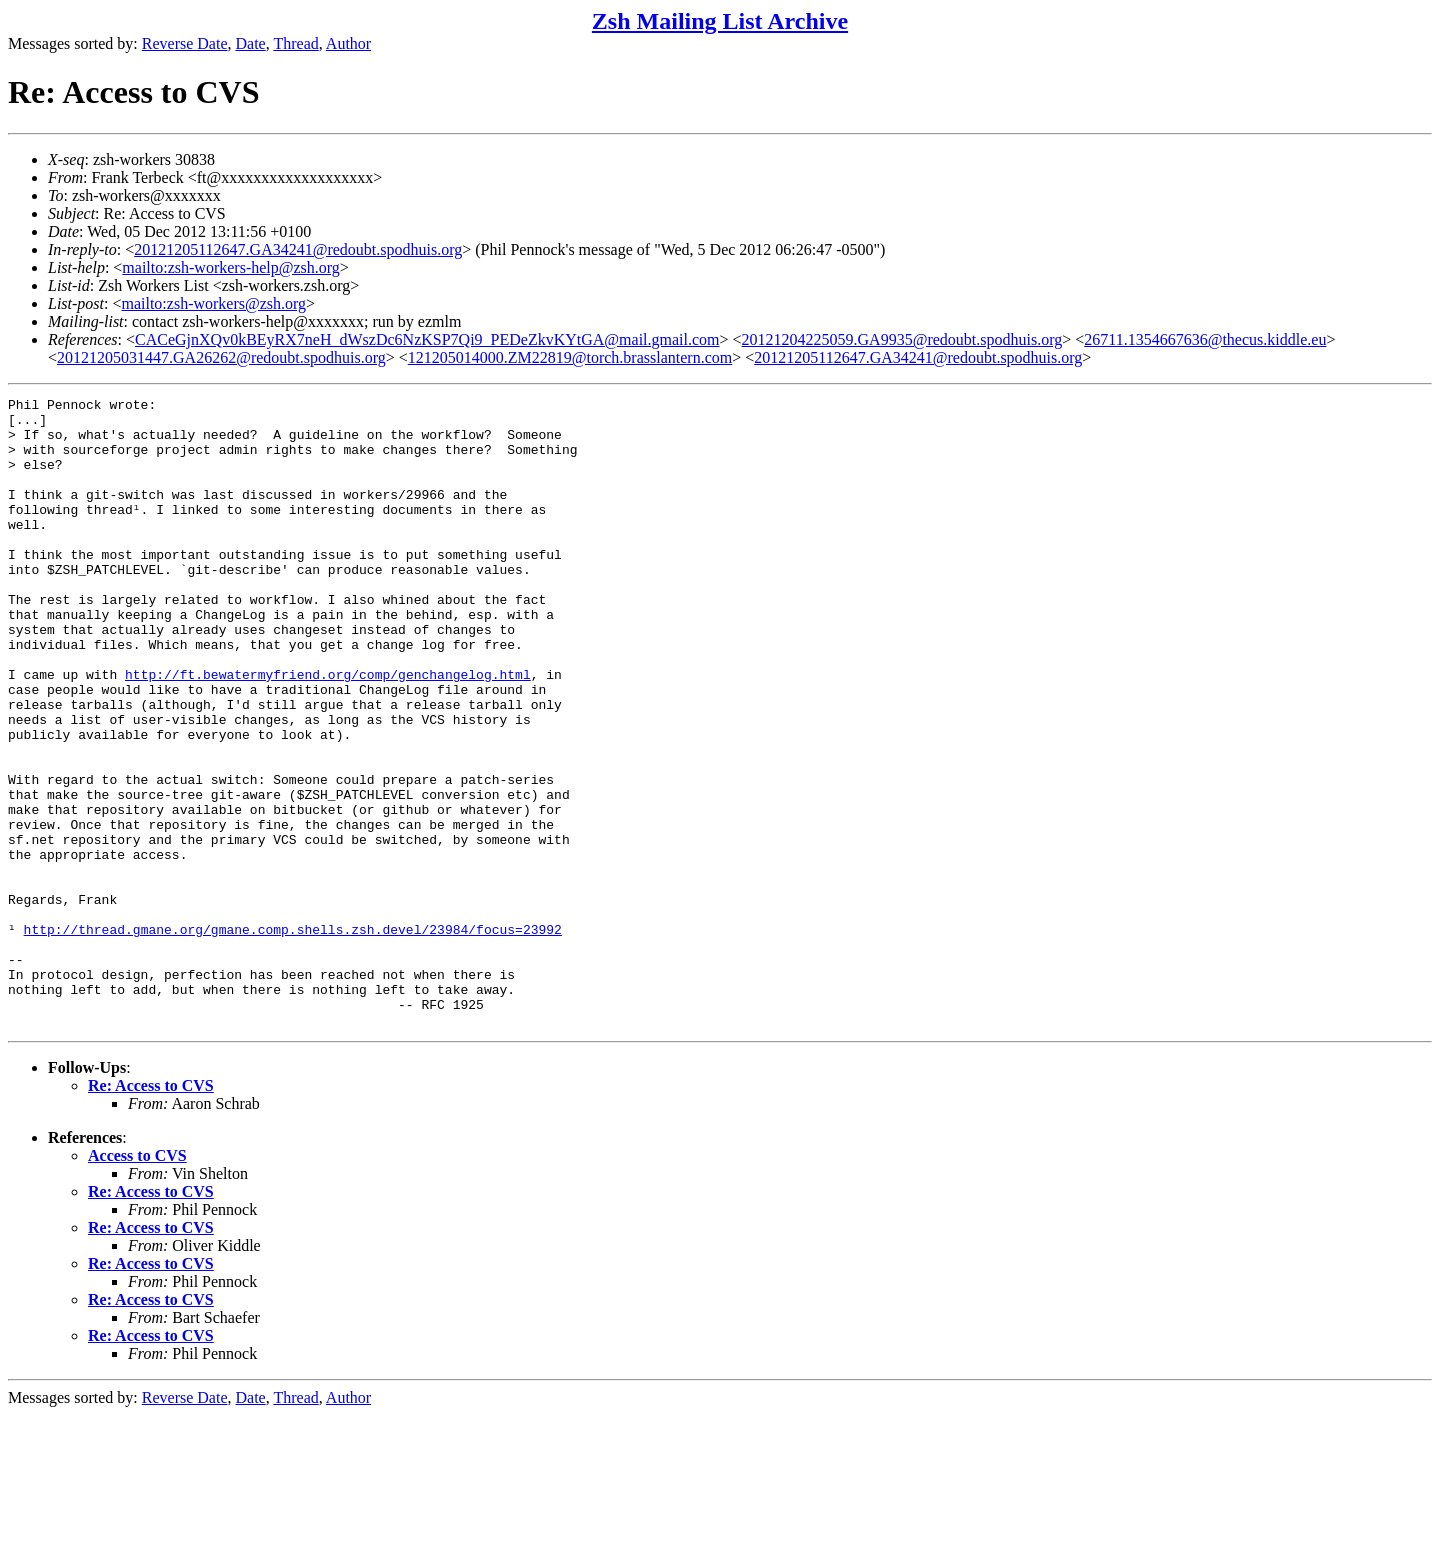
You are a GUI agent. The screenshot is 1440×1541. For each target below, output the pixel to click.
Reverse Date (185, 43)
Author (348, 43)
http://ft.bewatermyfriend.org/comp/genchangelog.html (328, 731)
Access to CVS (137, 1281)
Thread (295, 43)
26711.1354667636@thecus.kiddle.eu (1205, 339)
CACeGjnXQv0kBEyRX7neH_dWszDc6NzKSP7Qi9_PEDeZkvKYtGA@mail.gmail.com (427, 339)
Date (251, 43)
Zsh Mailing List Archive (720, 21)
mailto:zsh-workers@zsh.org (213, 303)
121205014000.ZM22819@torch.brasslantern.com (570, 357)
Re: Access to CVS (151, 1211)
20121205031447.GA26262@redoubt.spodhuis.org (221, 357)
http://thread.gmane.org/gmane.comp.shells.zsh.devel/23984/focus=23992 (293, 1037)
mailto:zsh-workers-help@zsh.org (231, 267)
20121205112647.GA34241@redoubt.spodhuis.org (298, 249)
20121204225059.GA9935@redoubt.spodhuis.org (902, 339)
